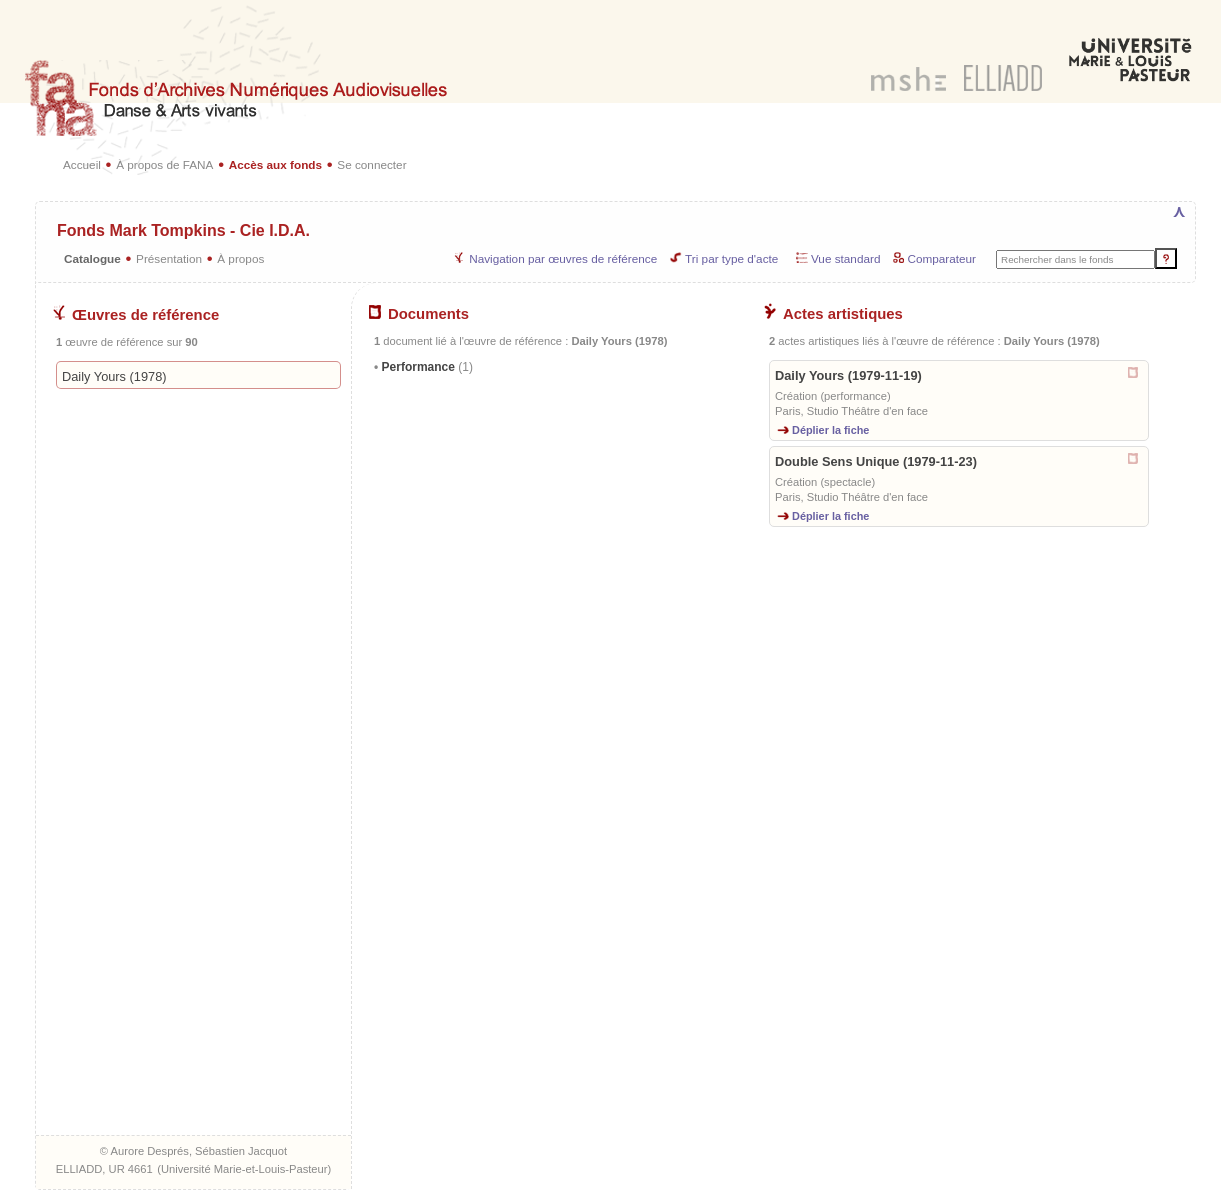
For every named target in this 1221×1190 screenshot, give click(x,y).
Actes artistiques (833, 314)
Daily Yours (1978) (114, 376)
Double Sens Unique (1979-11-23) (876, 461)
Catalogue (92, 258)
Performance (425, 367)
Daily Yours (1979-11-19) (848, 375)
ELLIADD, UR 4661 (104, 1169)
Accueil (82, 164)
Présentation (169, 258)
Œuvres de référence (136, 315)
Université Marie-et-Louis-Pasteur (244, 1169)
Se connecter (371, 164)
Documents (419, 314)
